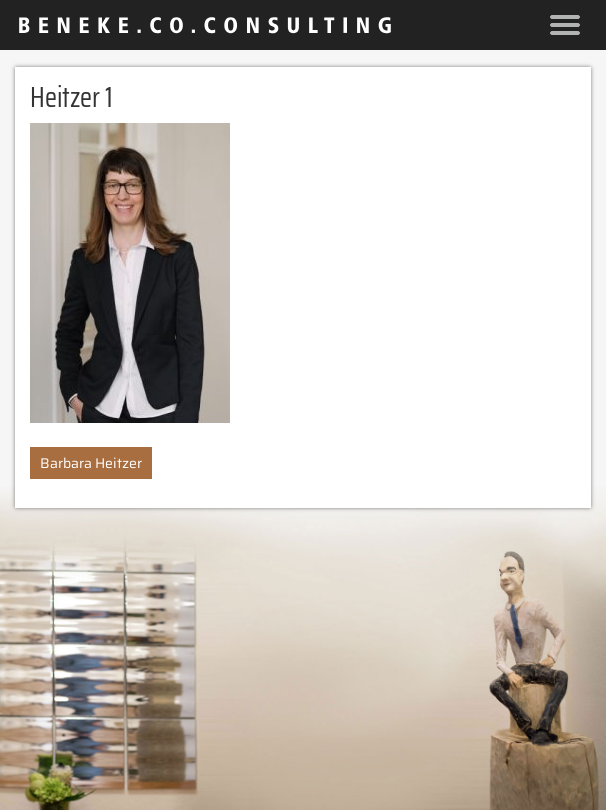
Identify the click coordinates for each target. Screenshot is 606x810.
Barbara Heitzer (91, 463)
